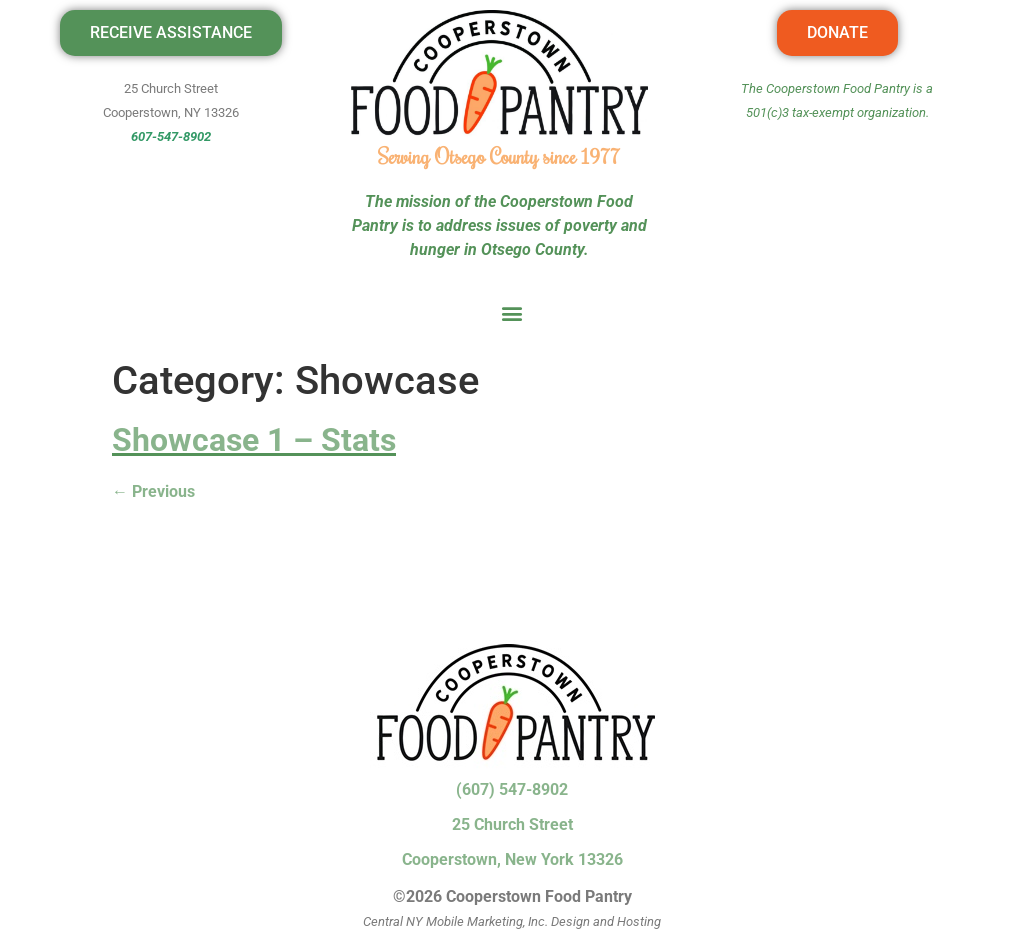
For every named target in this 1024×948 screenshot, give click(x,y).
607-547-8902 (171, 136)
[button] (512, 312)
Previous (153, 491)
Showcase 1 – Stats (254, 440)
